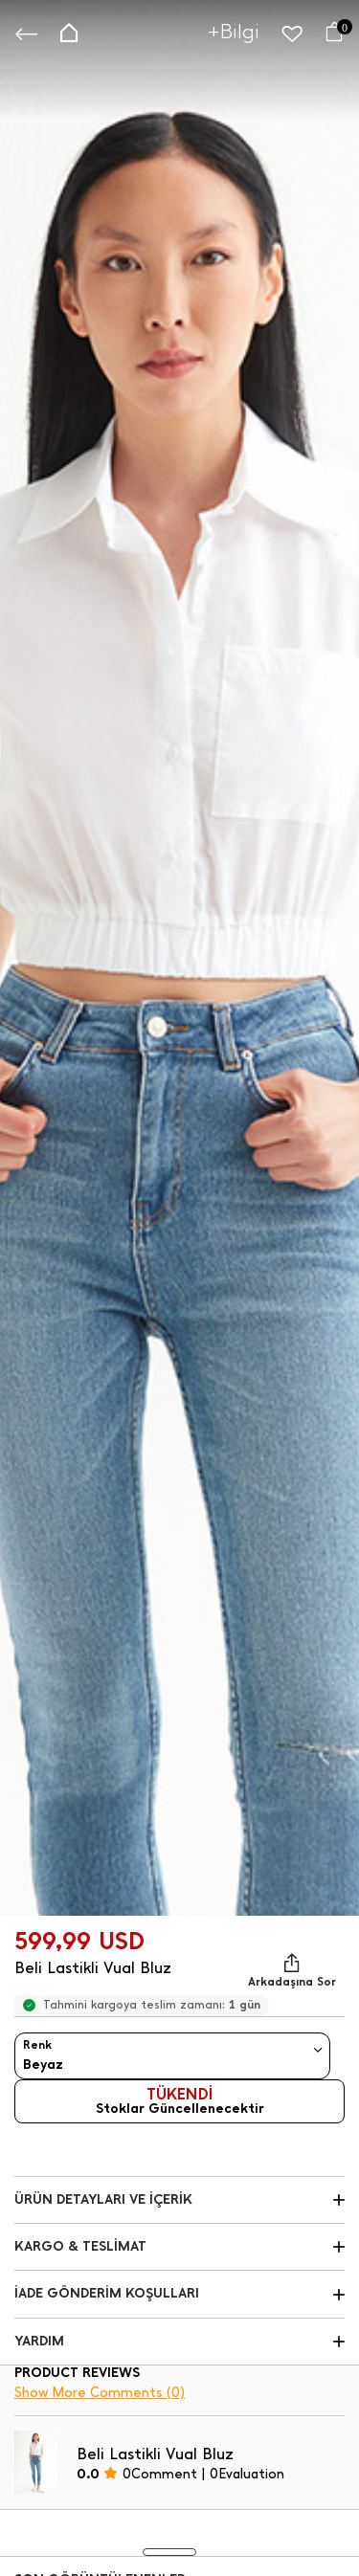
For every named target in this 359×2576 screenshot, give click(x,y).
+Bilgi (233, 31)
